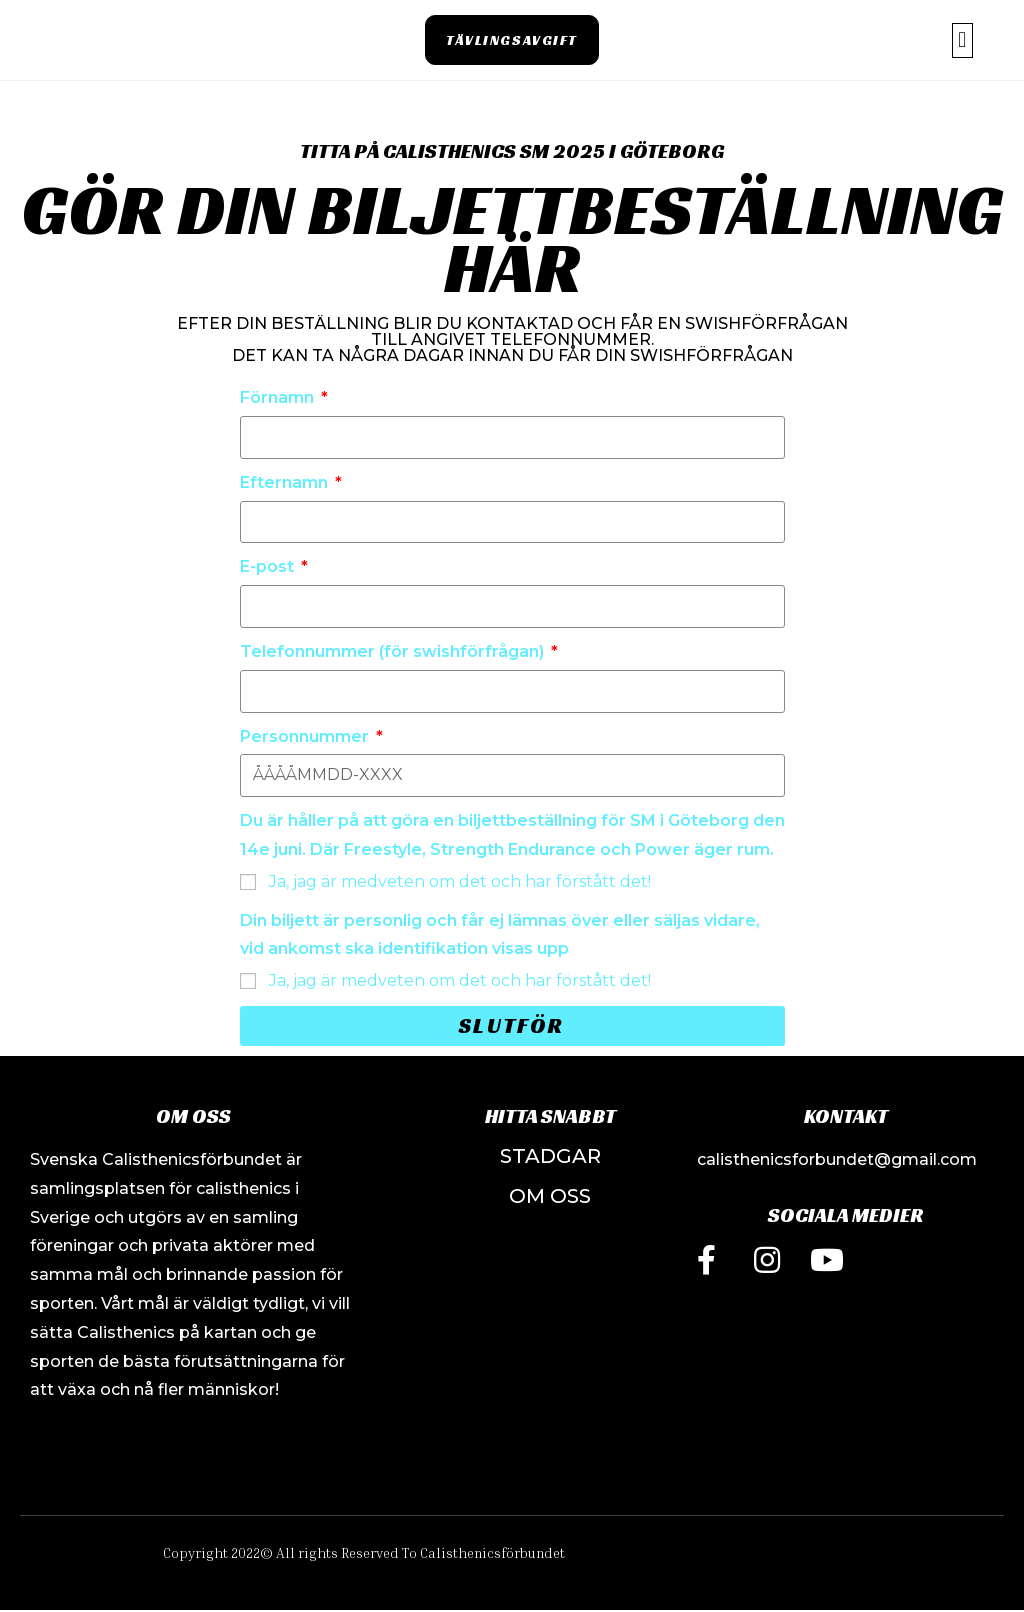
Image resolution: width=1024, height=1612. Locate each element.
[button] (511, 40)
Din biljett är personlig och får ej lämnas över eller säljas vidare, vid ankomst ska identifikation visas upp (500, 935)
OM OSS (550, 1196)
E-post (269, 566)
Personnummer (306, 736)
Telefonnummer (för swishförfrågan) (394, 651)
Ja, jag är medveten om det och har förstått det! (460, 881)
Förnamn (279, 397)
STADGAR (550, 1156)
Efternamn (286, 482)
